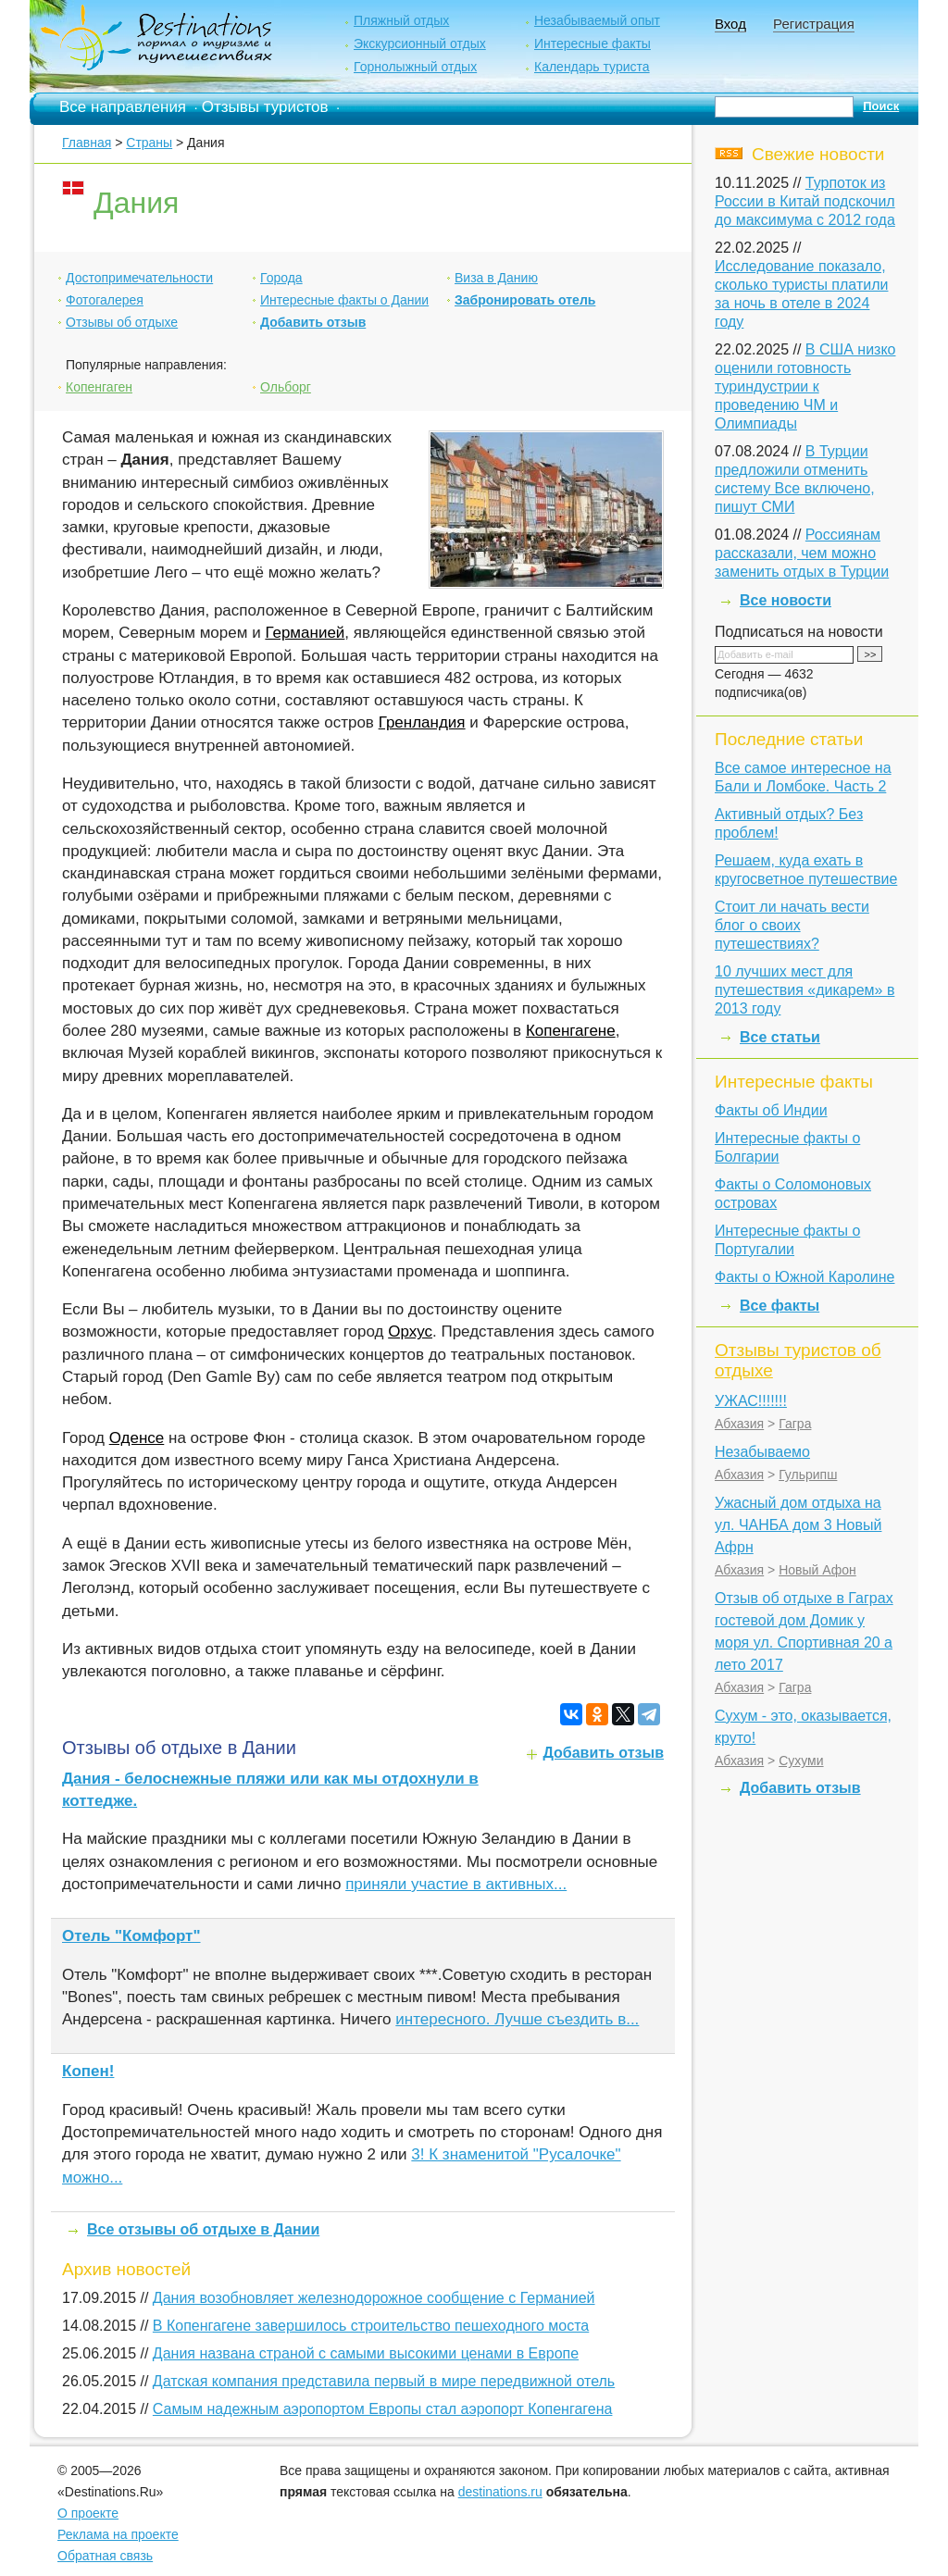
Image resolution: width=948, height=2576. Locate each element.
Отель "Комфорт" (131, 1936)
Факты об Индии (771, 1110)
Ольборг (285, 387)
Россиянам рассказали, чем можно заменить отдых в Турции (802, 553)
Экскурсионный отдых (420, 43)
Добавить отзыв (313, 322)
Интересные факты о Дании (344, 299)
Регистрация (813, 23)
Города (281, 277)
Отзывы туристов (265, 107)
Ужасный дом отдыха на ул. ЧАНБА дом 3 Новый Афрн (798, 1525)
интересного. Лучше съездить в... (517, 2019)
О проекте (87, 2513)
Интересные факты (592, 43)
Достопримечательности (139, 277)
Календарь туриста (592, 66)
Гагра (795, 1423)
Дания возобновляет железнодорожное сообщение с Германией (374, 2298)
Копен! (88, 2071)
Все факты (779, 1305)
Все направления (122, 107)
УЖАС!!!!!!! (751, 1401)
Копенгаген (99, 387)
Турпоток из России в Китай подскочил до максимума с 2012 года (805, 201)
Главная (86, 142)
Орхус (410, 1331)
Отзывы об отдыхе (122, 322)
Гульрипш (808, 1474)
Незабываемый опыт (597, 20)
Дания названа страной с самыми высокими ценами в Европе (366, 2353)
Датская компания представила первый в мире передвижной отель (384, 2381)
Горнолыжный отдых (415, 66)
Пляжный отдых (401, 20)
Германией (304, 632)
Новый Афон (817, 1569)
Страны (149, 142)
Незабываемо (762, 1452)
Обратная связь (105, 2555)
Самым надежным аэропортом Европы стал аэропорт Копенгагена (383, 2409)
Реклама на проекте (118, 2534)
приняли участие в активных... (456, 1884)
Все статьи (780, 1037)
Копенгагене (571, 1030)
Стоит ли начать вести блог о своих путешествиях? (792, 925)
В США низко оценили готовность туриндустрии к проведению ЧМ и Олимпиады (805, 386)
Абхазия (739, 1423)
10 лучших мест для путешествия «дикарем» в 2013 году (804, 990)
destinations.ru (500, 2491)
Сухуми (801, 1760)
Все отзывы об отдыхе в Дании (203, 2229)
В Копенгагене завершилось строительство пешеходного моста (371, 2325)
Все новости (785, 600)
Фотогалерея (104, 299)
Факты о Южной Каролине (805, 1277)
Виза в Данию (496, 277)
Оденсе (137, 1438)
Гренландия (422, 722)
